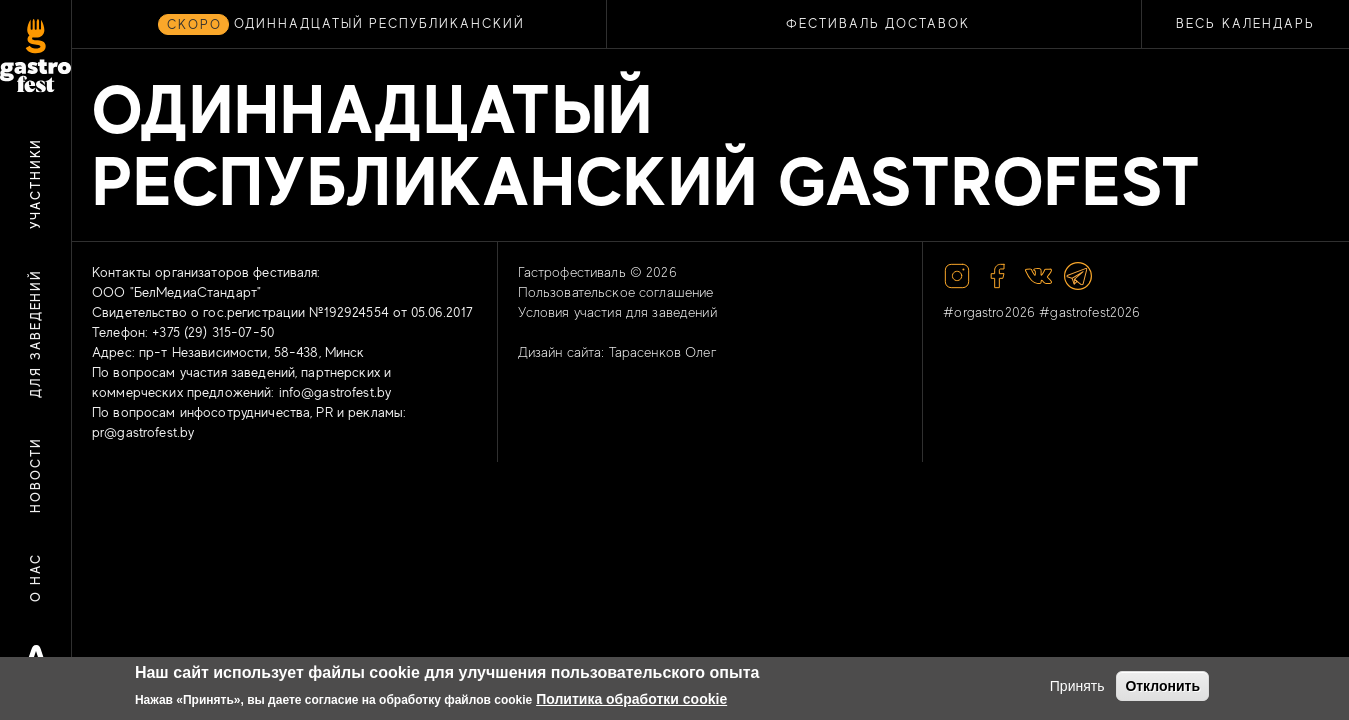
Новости (35, 476)
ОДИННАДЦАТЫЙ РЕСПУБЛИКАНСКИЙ (379, 23)
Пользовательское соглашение (616, 292)
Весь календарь (1245, 23)
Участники (35, 184)
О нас (35, 578)
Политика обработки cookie (631, 699)
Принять (1077, 686)
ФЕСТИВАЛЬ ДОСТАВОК (878, 23)
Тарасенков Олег (663, 352)
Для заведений (35, 333)
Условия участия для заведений (617, 312)
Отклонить (1162, 686)
